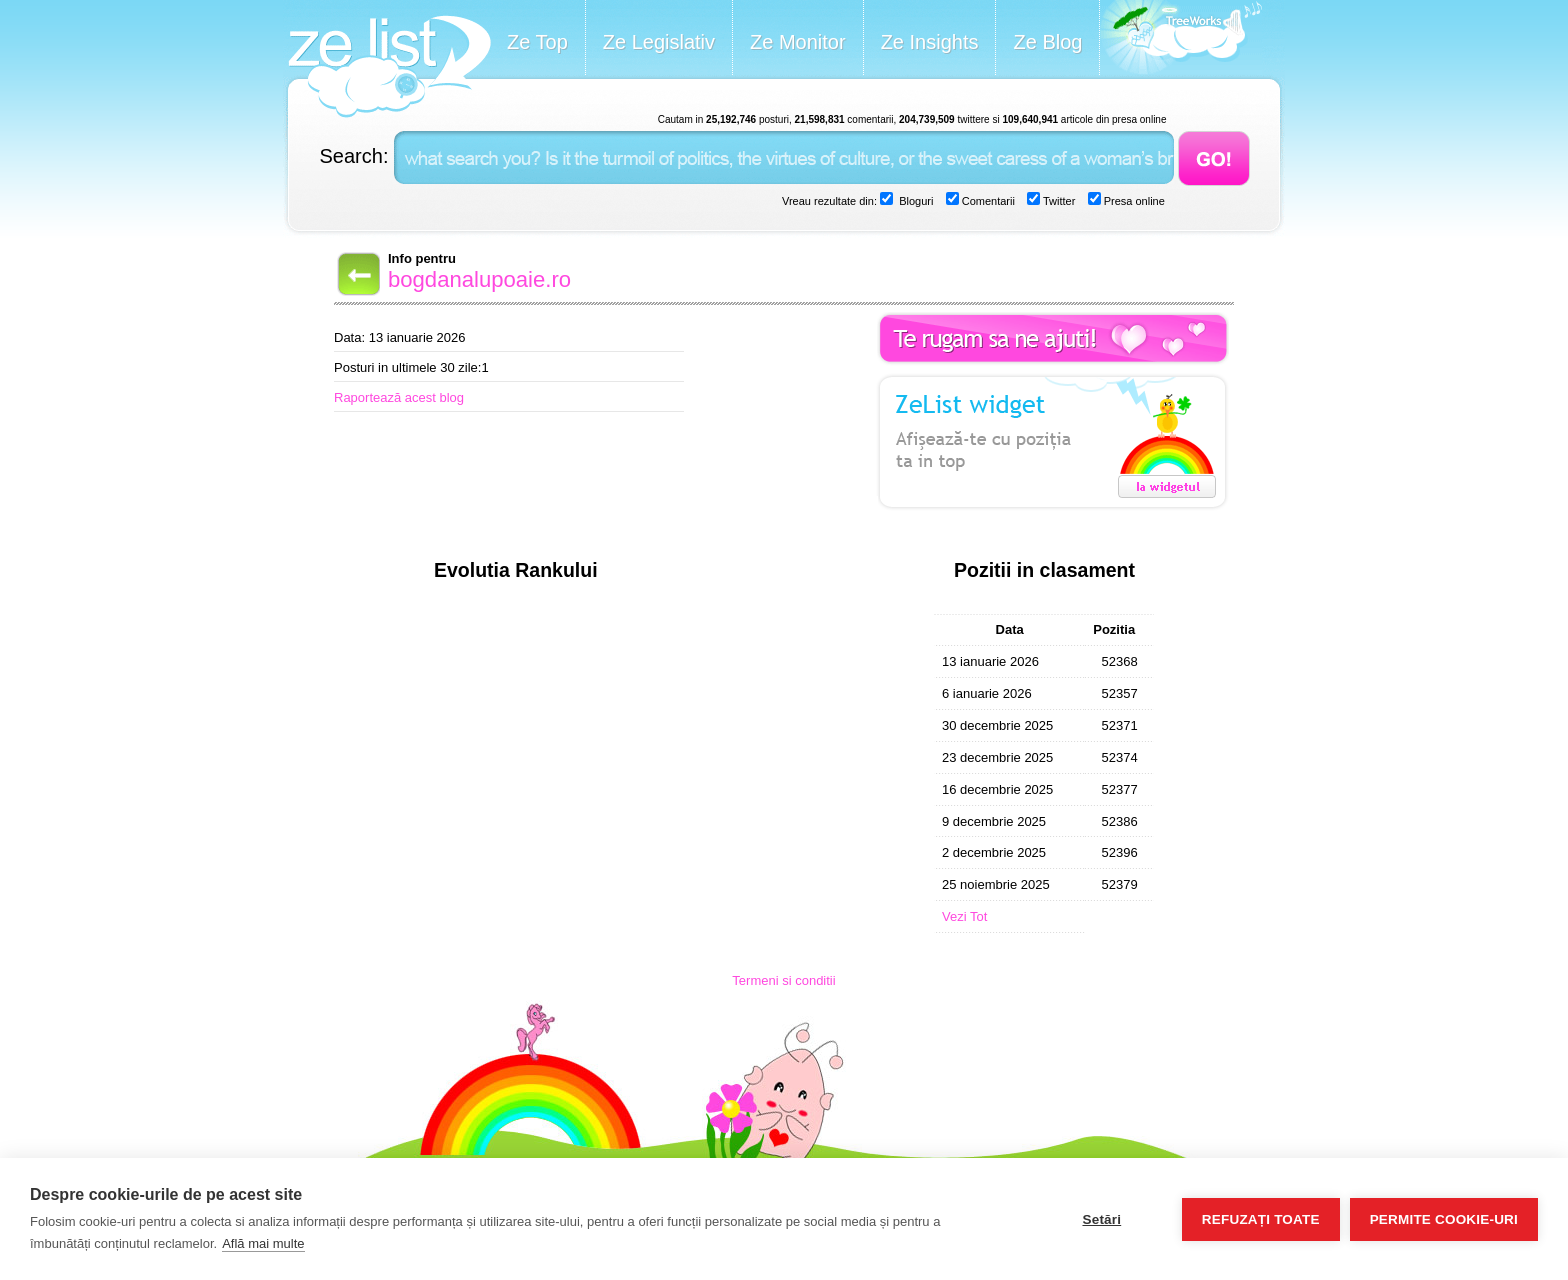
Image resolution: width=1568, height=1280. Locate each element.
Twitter (1057, 201)
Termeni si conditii (783, 980)
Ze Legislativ (659, 42)
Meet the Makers (1181, 39)
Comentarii (987, 201)
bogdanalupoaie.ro (479, 279)
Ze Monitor (798, 42)
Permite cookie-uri (1444, 1219)
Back (357, 274)
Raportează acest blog (399, 397)
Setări (1101, 1219)
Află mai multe (263, 1243)
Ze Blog (1047, 42)
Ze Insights (930, 42)
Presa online (1133, 201)
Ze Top (537, 42)
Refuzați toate (1261, 1219)
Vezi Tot (964, 916)
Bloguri (914, 201)
